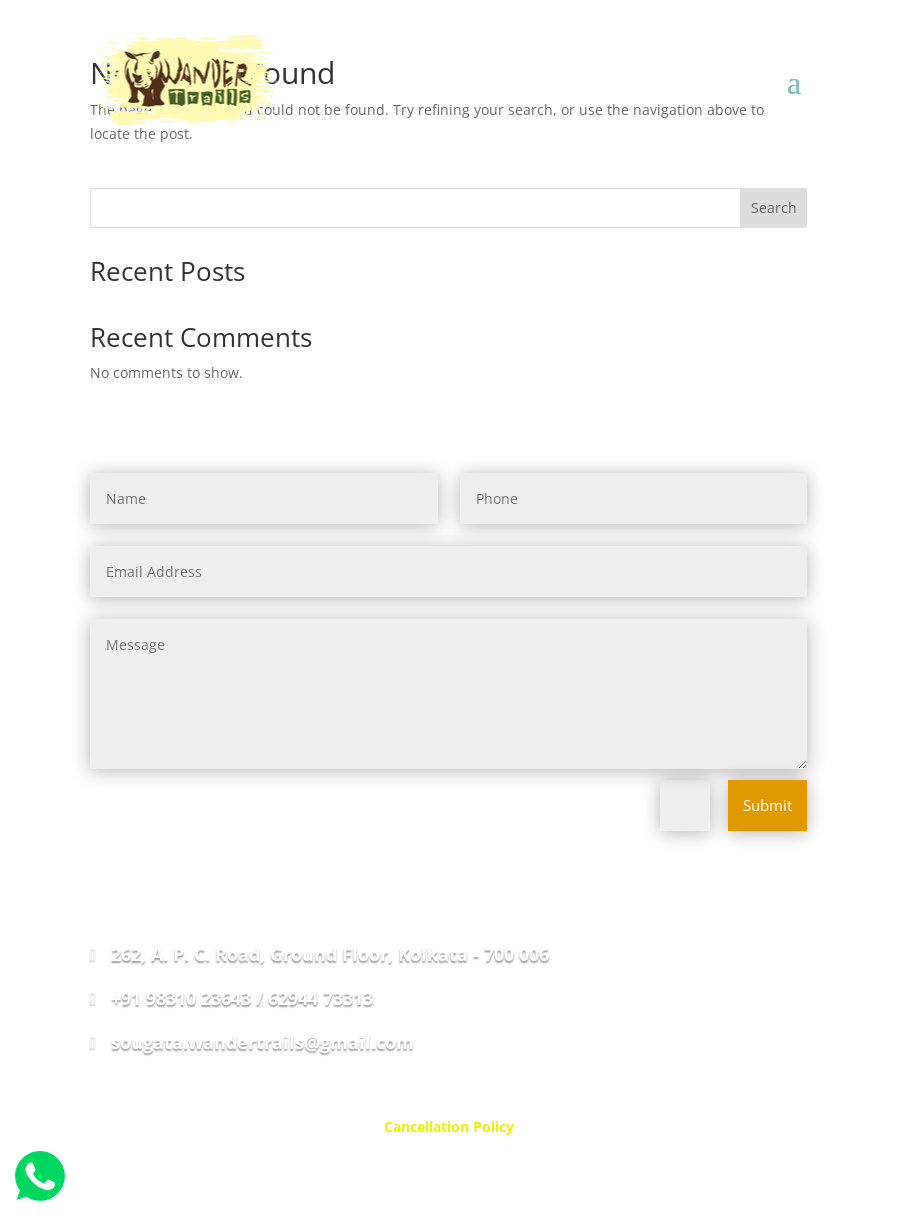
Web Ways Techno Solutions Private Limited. (545, 1173)
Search (774, 207)
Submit (767, 805)
